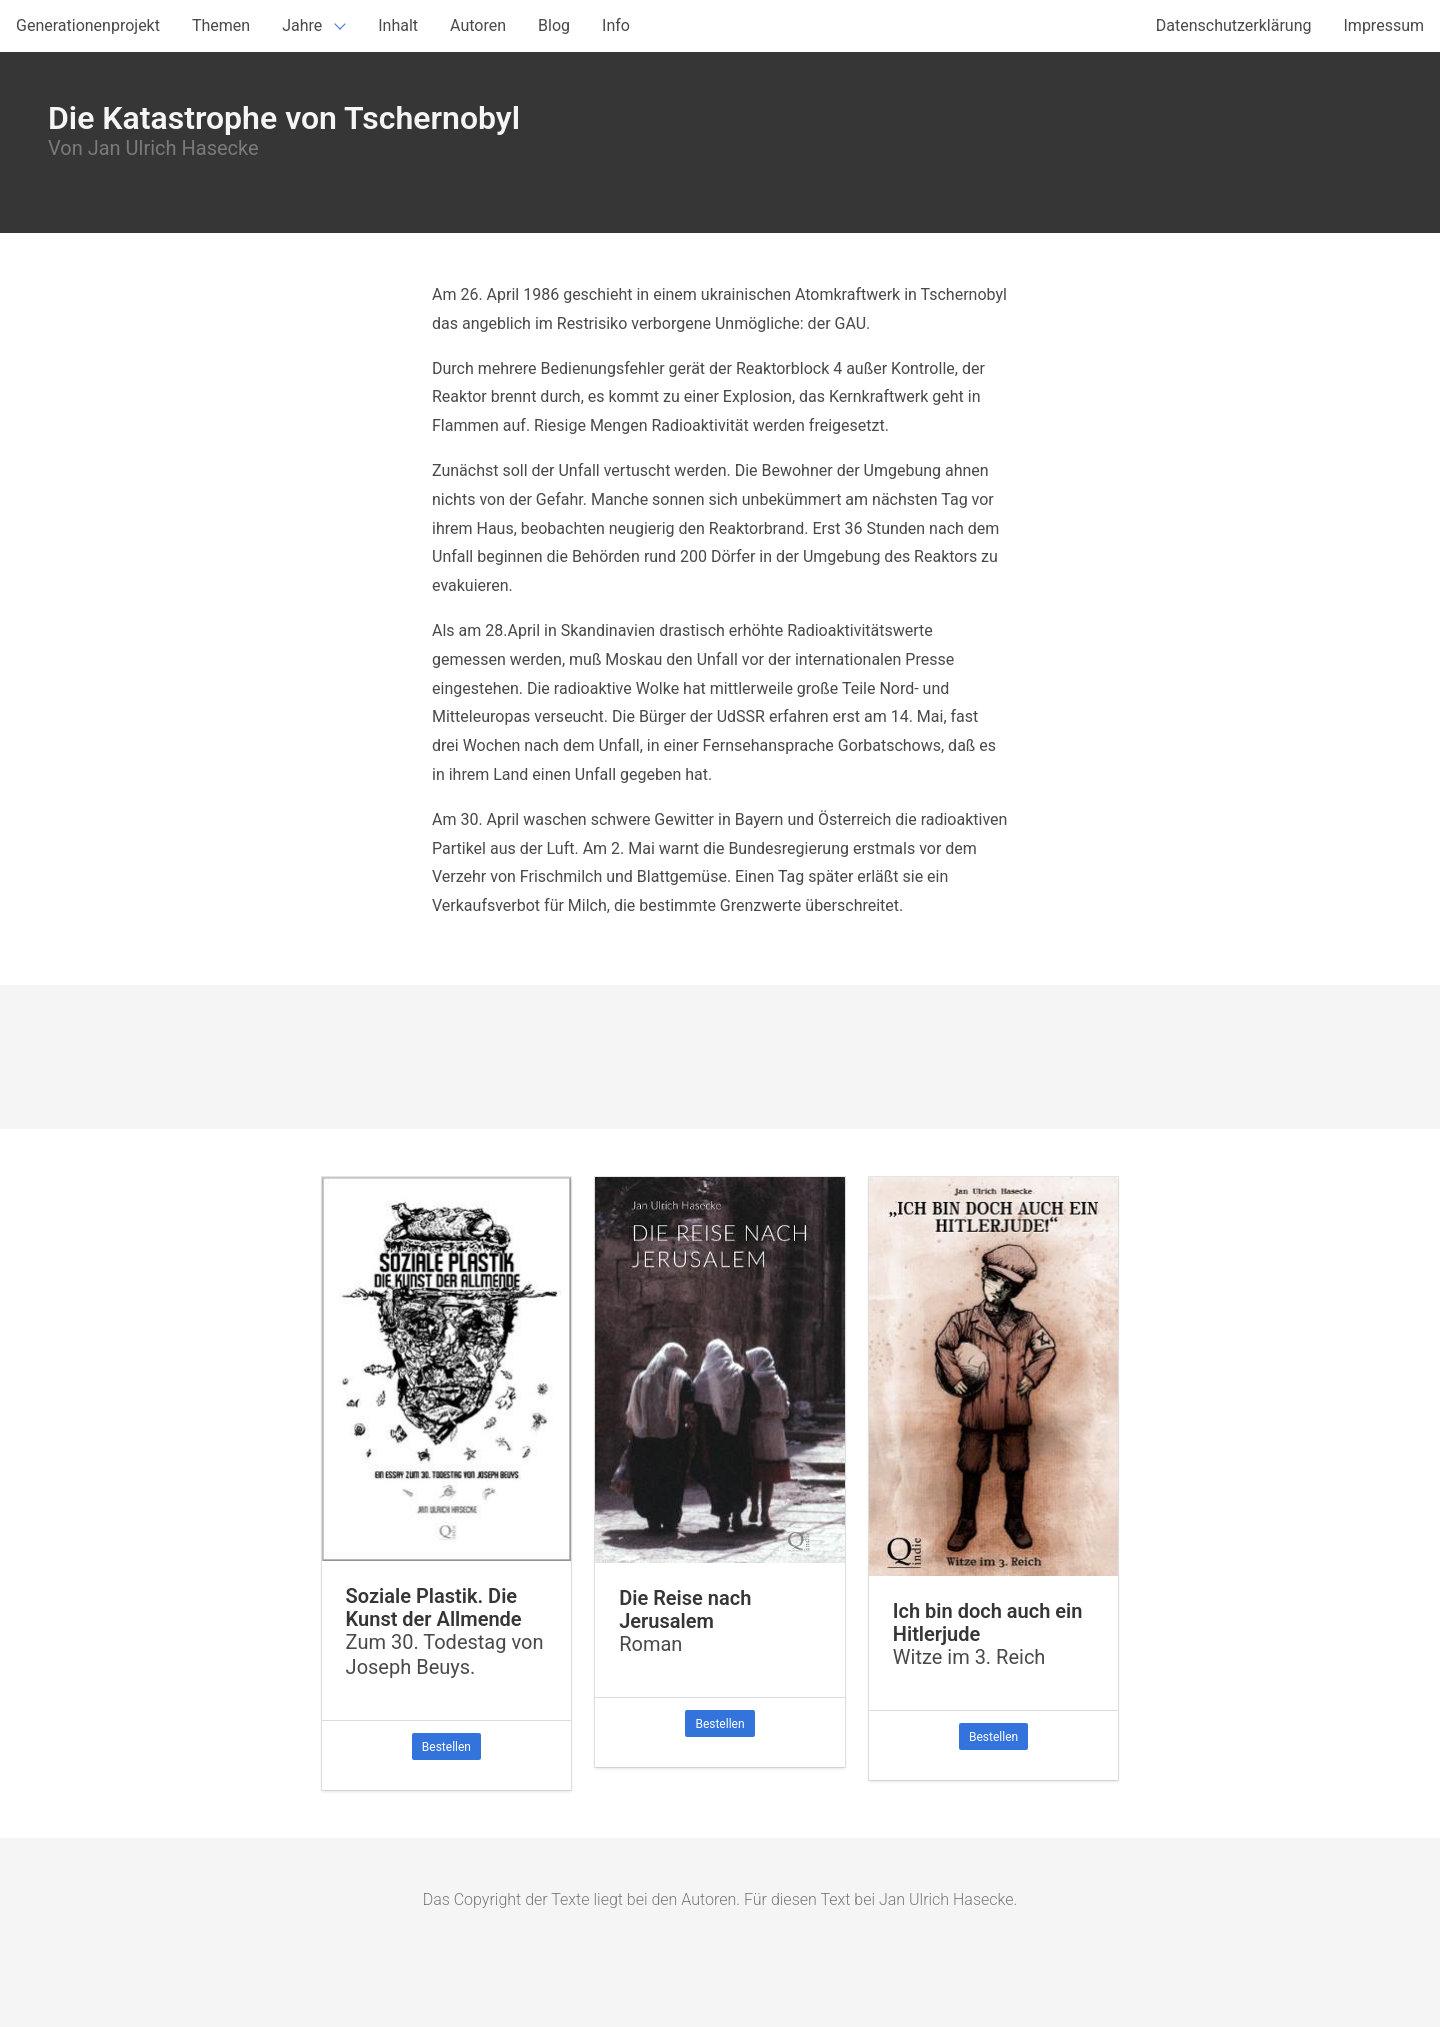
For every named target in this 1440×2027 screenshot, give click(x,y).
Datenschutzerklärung (1234, 25)
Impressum (1384, 25)
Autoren (478, 25)
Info (616, 25)
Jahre (302, 25)
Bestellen (446, 1747)
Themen (221, 25)
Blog (554, 25)
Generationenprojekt (88, 25)
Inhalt (398, 25)
